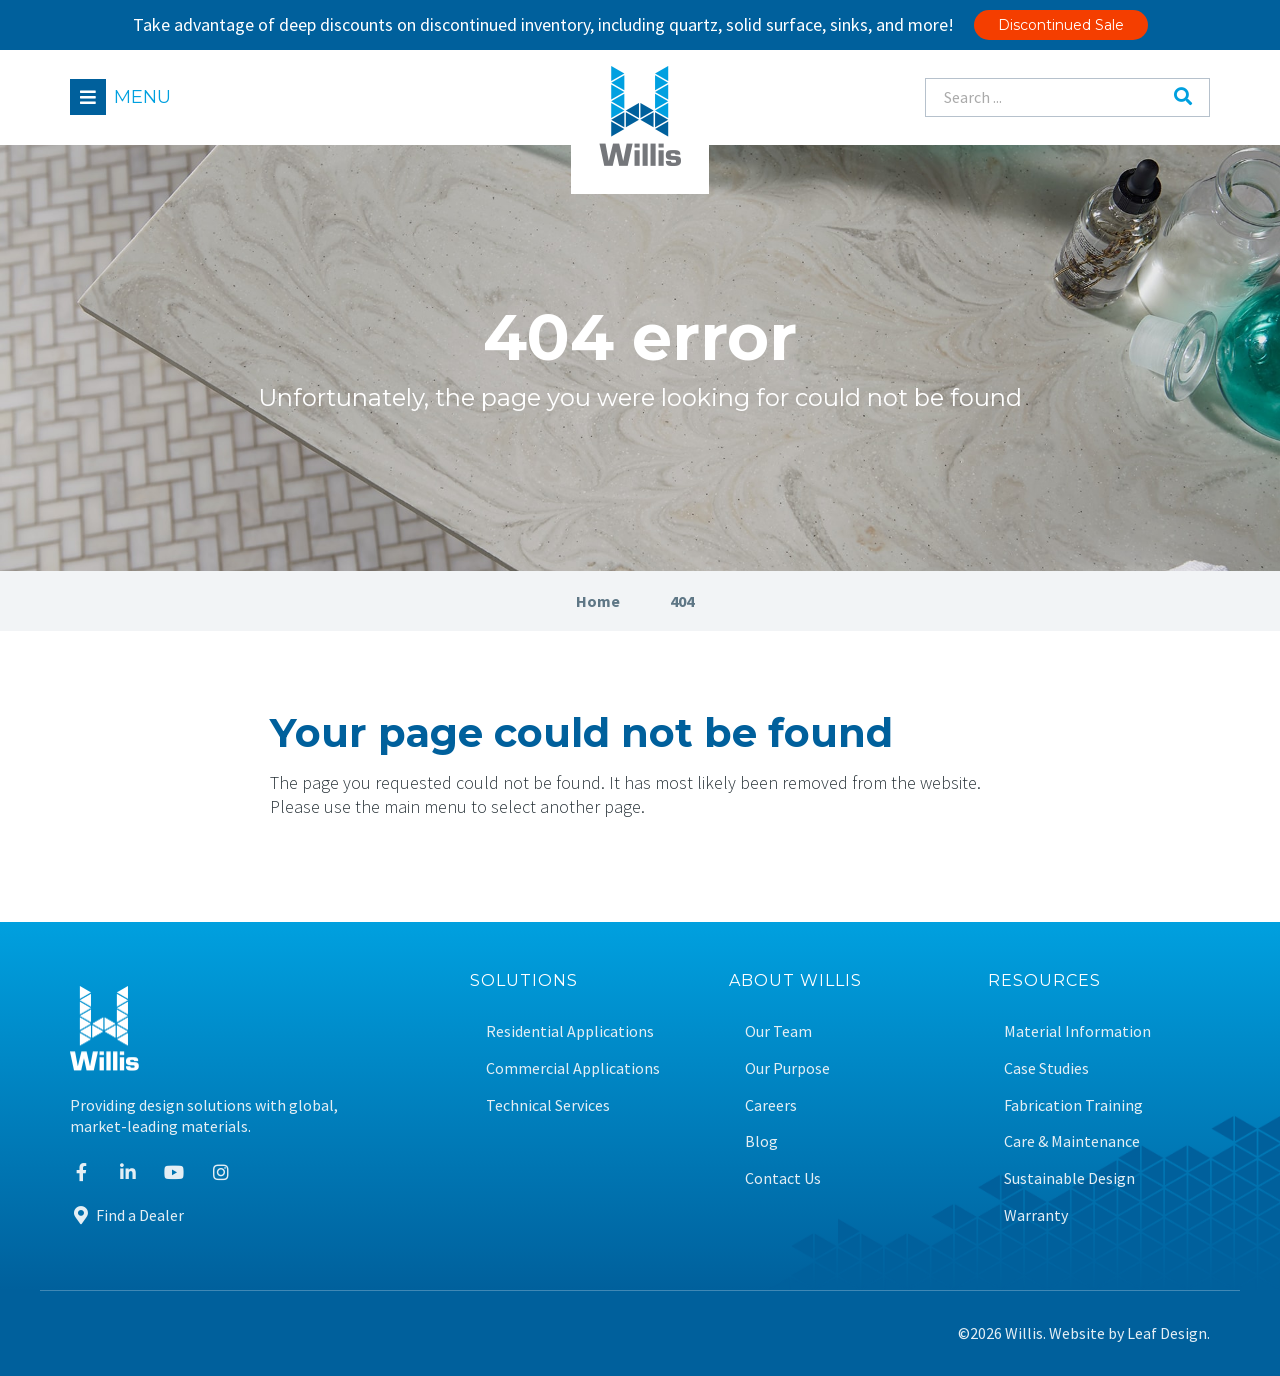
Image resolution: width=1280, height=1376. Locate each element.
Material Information (1077, 1031)
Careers (771, 1105)
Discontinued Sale (1061, 25)
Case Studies (1046, 1068)
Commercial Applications (573, 1068)
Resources (1044, 981)
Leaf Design (1167, 1333)
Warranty (1036, 1215)
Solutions (524, 981)
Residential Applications (570, 1031)
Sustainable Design (1069, 1178)
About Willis (795, 981)
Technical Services (548, 1105)
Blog (761, 1141)
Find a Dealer (127, 1215)
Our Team (778, 1031)
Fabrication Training (1073, 1105)
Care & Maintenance (1072, 1141)
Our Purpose (787, 1068)
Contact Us (783, 1178)
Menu (142, 97)
